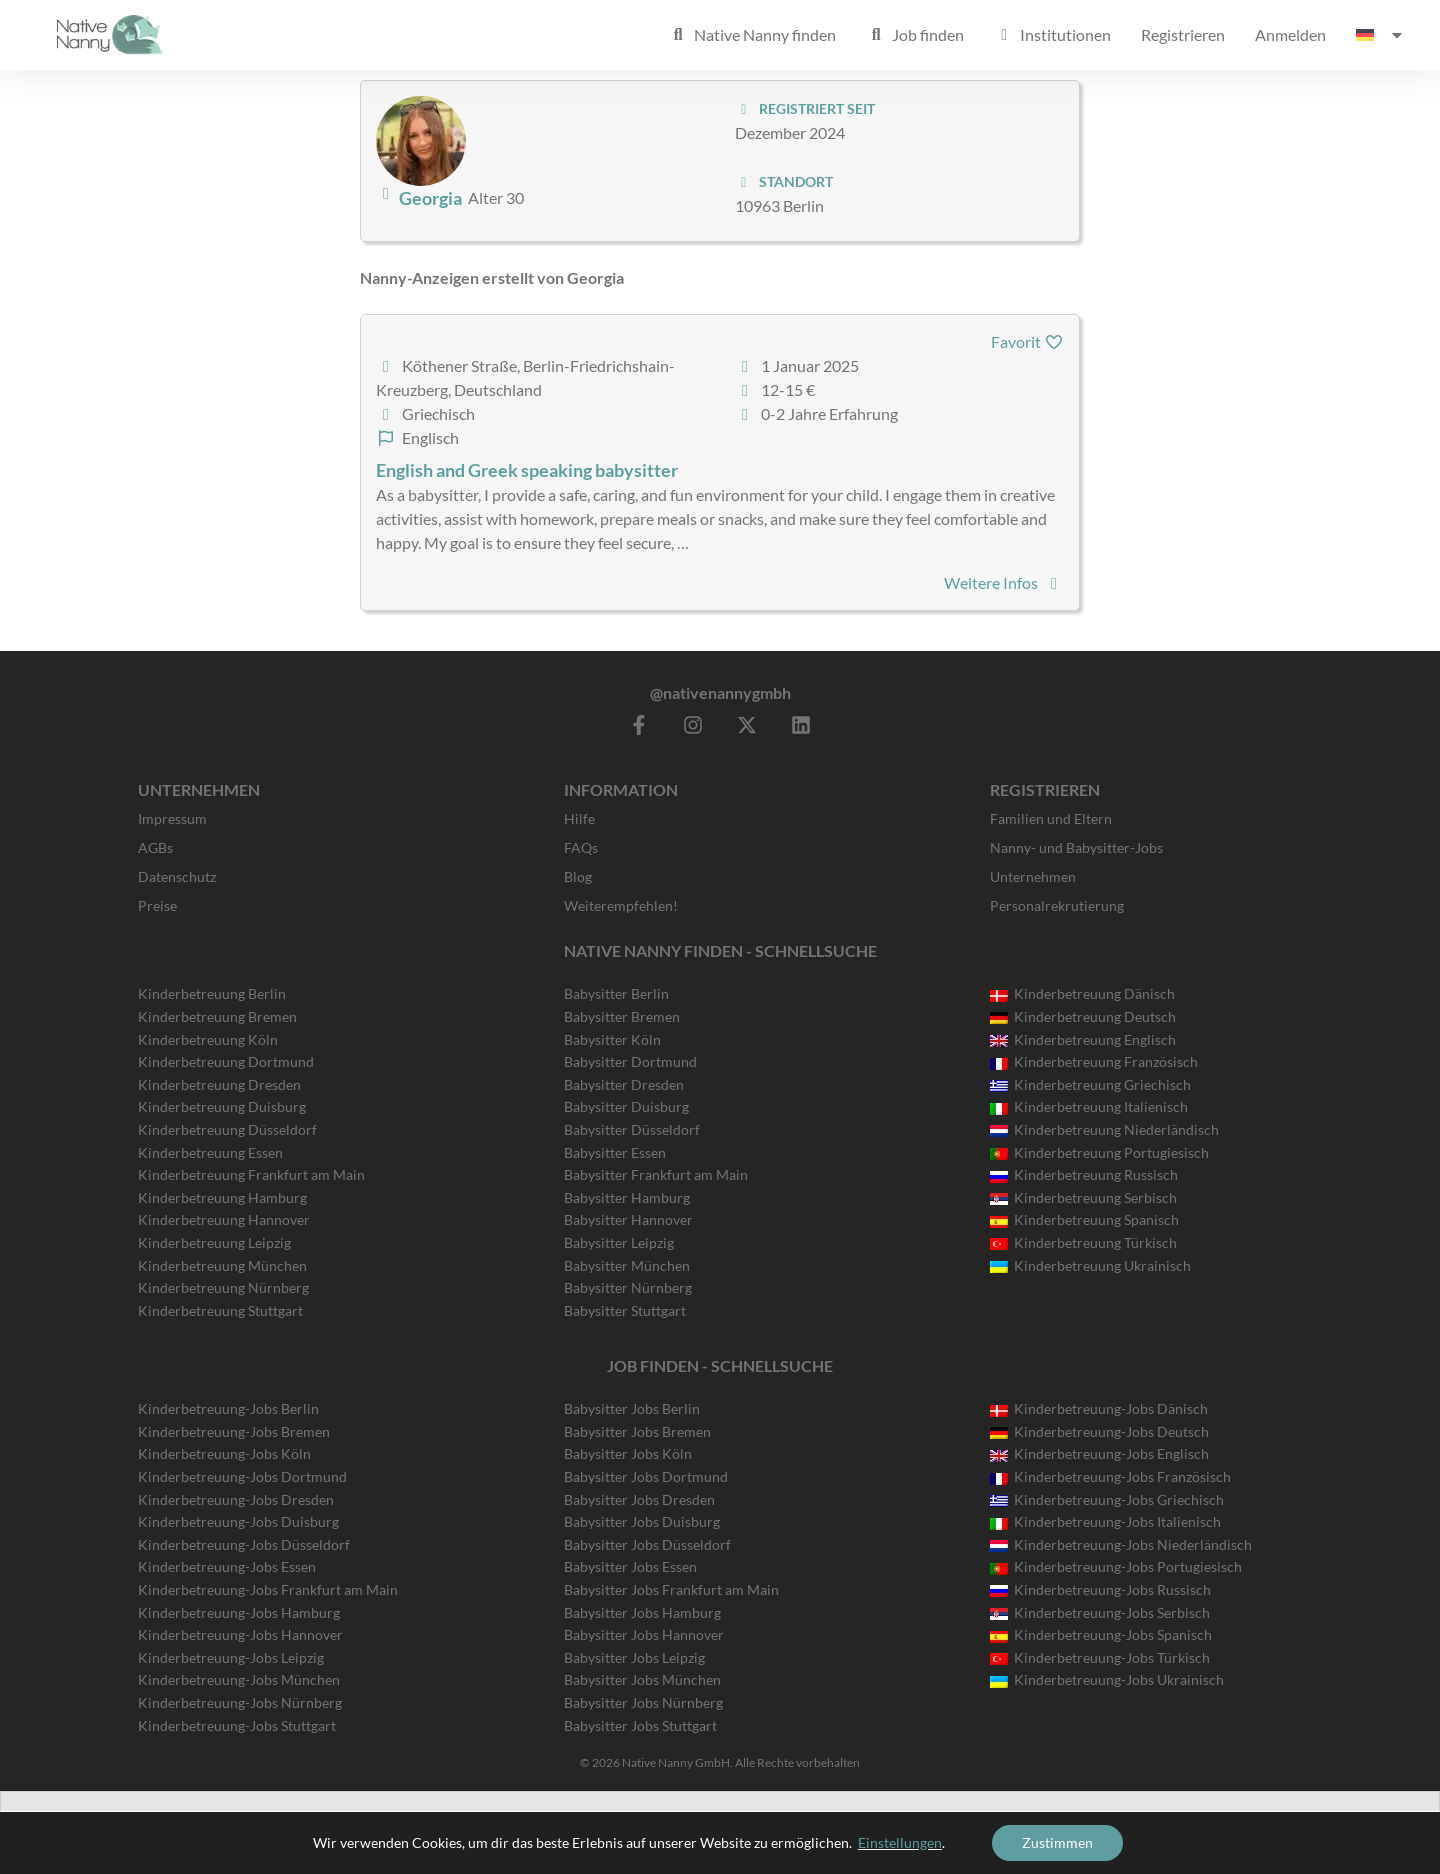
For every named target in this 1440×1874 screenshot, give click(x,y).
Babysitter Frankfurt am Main (656, 1174)
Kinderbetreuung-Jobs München (239, 1679)
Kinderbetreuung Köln (208, 1039)
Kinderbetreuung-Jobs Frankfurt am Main (268, 1589)
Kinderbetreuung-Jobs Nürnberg (240, 1702)
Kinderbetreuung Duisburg (222, 1106)
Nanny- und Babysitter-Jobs (1076, 847)
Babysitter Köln (612, 1039)
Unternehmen (1033, 876)
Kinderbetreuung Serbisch (1083, 1197)
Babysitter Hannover (628, 1219)
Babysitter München (627, 1265)
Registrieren (1183, 34)
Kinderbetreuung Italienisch (1089, 1106)
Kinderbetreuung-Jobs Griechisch (1107, 1499)
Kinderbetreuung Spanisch (1084, 1219)
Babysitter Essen (615, 1152)
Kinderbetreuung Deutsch (1083, 1016)
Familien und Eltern (1051, 818)
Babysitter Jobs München (642, 1679)
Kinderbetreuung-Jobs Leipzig (231, 1657)
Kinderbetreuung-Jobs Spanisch (1101, 1634)
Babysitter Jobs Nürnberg (643, 1702)
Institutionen (1052, 34)
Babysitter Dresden (624, 1084)
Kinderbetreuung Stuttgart (220, 1310)
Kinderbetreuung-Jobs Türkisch (1100, 1657)
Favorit (1027, 341)
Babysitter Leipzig (619, 1242)
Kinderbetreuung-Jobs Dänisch (1099, 1408)
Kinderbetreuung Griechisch (1090, 1084)
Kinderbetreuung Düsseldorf (227, 1129)
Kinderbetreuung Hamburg (222, 1197)
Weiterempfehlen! (621, 905)
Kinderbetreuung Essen (210, 1152)
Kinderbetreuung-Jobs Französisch (1110, 1476)
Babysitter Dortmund (630, 1061)
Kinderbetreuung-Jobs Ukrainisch (1107, 1679)
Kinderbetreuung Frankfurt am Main (251, 1174)
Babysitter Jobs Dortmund (646, 1476)
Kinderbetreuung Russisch (1084, 1174)
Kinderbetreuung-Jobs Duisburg (238, 1521)
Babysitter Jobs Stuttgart (640, 1725)
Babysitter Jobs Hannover (644, 1634)
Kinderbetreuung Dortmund (226, 1061)
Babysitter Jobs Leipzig (634, 1657)
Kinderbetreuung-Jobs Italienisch (1105, 1521)
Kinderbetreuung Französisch (1094, 1061)
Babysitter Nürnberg (628, 1287)
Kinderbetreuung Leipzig (214, 1242)
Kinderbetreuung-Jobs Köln (224, 1453)
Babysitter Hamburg (627, 1197)
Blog (578, 876)
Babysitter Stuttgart (625, 1310)
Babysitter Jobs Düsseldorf (647, 1544)
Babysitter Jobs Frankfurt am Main (671, 1589)
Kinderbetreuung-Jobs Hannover (240, 1634)
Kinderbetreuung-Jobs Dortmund (242, 1476)
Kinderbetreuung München (222, 1265)
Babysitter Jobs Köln (628, 1453)
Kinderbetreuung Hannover (224, 1219)
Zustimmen (1057, 1842)
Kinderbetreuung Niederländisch (1104, 1129)
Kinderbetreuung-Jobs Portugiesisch (1116, 1566)
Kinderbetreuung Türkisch (1083, 1242)
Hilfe (579, 818)
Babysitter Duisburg (626, 1106)
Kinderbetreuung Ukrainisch (1090, 1265)
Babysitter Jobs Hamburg (642, 1612)
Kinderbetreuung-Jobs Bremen (234, 1431)
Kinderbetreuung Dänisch (1082, 993)
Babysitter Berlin (616, 993)
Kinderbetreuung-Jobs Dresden (236, 1499)
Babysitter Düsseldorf (632, 1129)
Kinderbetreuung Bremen (217, 1016)
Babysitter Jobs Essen (630, 1566)
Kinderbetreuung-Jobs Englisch (1099, 1453)
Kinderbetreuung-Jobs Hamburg (239, 1612)
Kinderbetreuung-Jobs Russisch (1100, 1589)
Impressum (172, 818)
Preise (157, 905)
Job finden (915, 34)
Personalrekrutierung (1057, 905)
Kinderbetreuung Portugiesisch (1099, 1152)
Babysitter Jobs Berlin (632, 1408)
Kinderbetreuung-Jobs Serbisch (1100, 1612)
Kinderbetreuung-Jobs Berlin (228, 1408)
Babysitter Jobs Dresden (639, 1499)
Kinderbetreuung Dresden (219, 1084)
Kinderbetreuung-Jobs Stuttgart (237, 1725)
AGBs (155, 847)
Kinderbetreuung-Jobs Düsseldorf (244, 1544)
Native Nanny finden (752, 34)
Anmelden (1290, 34)
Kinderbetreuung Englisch (1083, 1039)
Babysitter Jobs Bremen (637, 1431)
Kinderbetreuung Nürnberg (223, 1287)
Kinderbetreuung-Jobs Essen (227, 1566)
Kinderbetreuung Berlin (212, 993)
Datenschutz (177, 876)
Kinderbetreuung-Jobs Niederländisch (1121, 1544)
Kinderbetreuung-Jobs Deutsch (1099, 1431)
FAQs (581, 847)
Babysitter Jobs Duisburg (642, 1521)
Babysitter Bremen (622, 1016)
